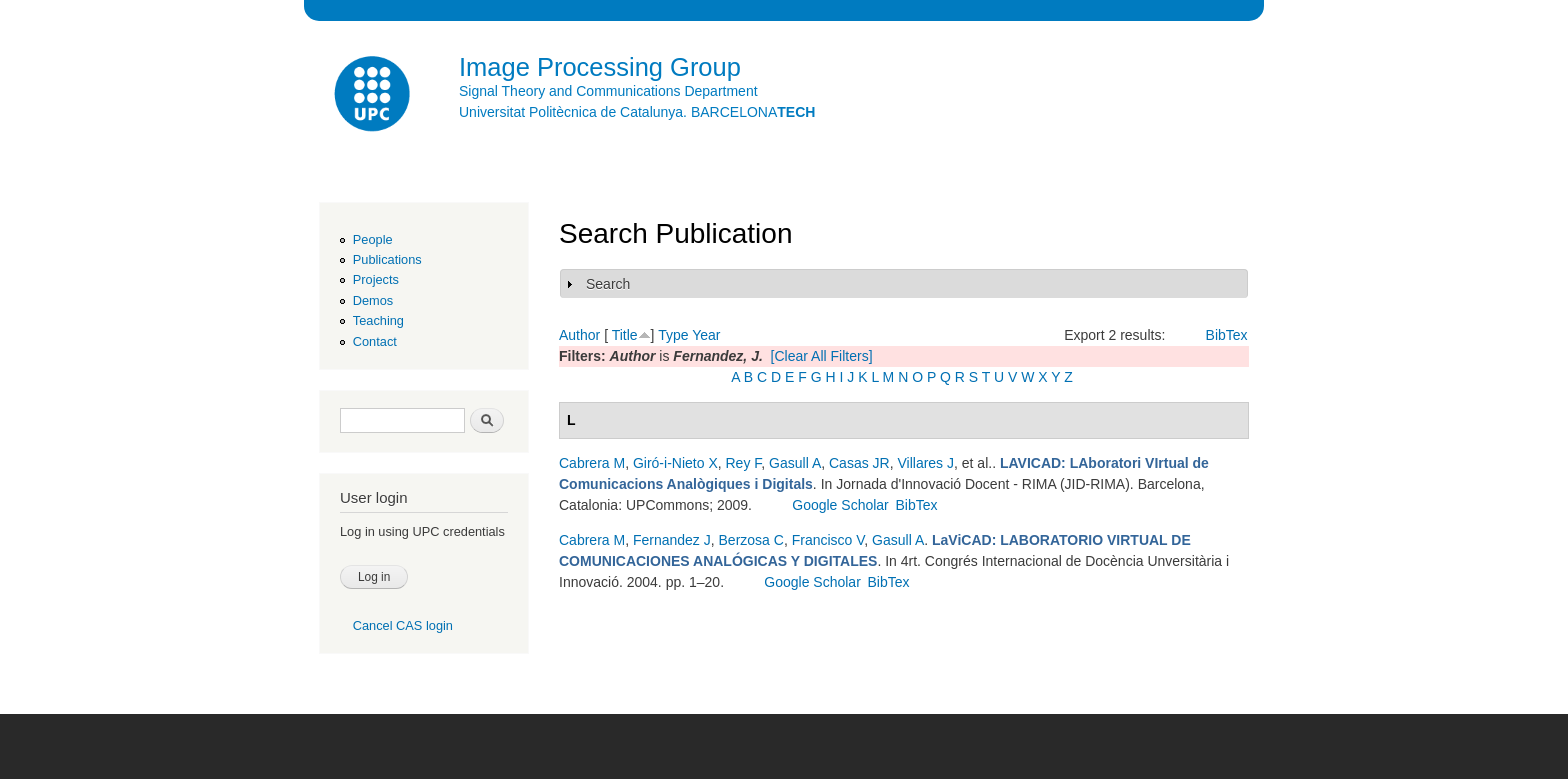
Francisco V (828, 540)
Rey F (744, 463)
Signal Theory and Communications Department (608, 91)
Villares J (925, 463)
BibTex (1227, 335)
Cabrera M (592, 463)
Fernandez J (672, 540)
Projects (376, 279)
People (373, 239)
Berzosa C (751, 540)
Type (673, 335)
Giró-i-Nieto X (675, 463)
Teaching (378, 320)
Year (706, 335)
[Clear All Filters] (822, 356)
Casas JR (859, 463)
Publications (387, 259)
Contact (375, 341)
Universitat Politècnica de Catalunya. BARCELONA (637, 112)
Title (625, 335)
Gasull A (795, 463)
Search (608, 284)
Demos (373, 300)
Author (579, 335)
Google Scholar (840, 505)
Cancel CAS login (403, 625)
